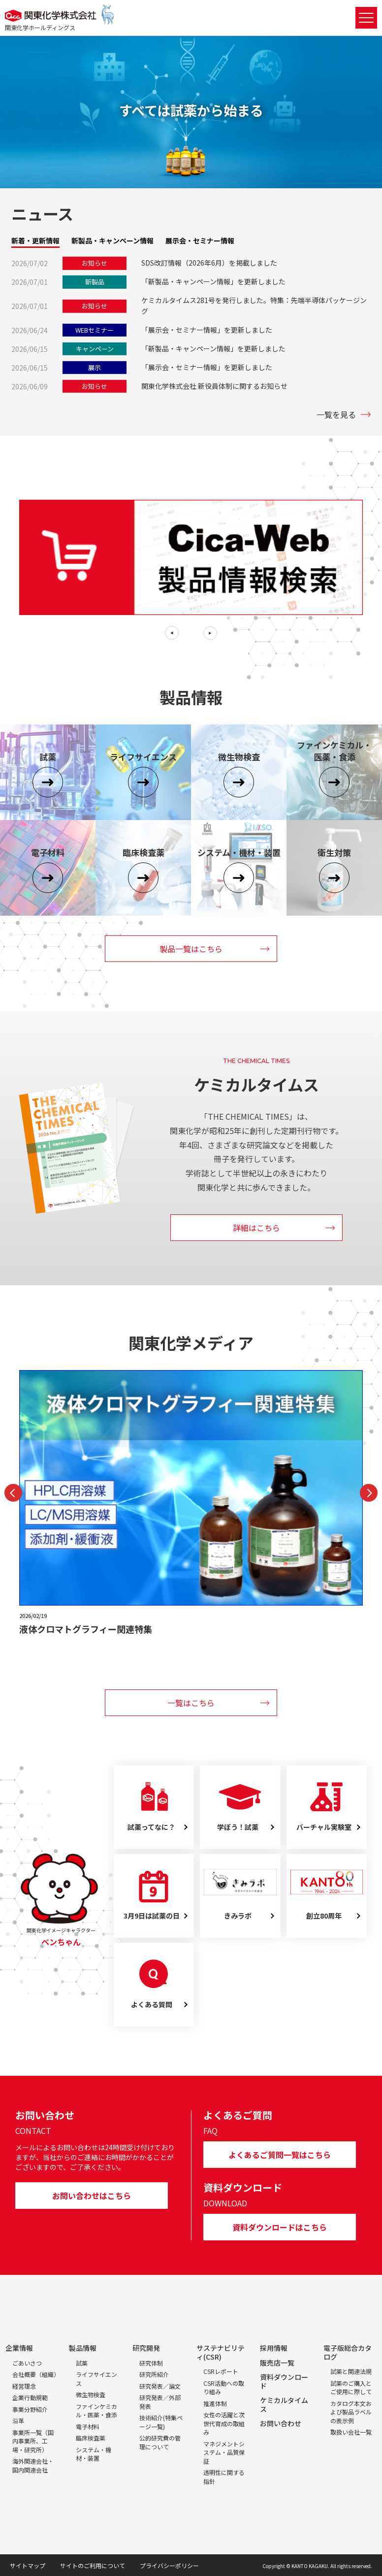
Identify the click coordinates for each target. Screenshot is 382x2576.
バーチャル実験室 (323, 1827)
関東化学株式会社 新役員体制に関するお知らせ (214, 386)
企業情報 (19, 2348)
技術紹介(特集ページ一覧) (161, 2422)
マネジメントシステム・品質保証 (224, 2452)
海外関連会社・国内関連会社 (33, 2465)
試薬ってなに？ (151, 1827)
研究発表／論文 (160, 2386)
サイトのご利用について (92, 2565)
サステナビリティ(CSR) (220, 2352)
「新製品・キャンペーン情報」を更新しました (213, 281)
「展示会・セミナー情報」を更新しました (206, 330)
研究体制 (151, 2363)
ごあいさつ (27, 2363)
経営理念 (24, 2386)
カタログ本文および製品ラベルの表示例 (351, 2412)
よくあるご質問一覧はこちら (279, 2155)
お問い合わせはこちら (91, 2195)
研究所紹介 (154, 2374)
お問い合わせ (280, 2423)
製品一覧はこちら (191, 949)
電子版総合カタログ (347, 2352)
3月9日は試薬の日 (152, 1916)
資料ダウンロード (284, 2381)
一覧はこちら (191, 1703)
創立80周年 (324, 1916)
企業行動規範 (30, 2397)
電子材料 (87, 2426)
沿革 (18, 2420)
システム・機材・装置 (93, 2454)
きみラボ (238, 1916)
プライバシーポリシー (169, 2565)
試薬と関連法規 (351, 2371)
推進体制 (215, 2403)
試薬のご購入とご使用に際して (351, 2387)
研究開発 (146, 2348)
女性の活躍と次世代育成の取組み (224, 2423)
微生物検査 (90, 2394)
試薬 (82, 2363)
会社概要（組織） (36, 2374)
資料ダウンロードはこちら (279, 2227)
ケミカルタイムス (284, 2404)
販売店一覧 (277, 2363)
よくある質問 (151, 2004)
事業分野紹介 (30, 2409)
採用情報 (273, 2348)
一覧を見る (336, 414)
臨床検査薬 (90, 2438)
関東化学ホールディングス (40, 27)
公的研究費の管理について (160, 2442)
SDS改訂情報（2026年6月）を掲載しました (209, 263)
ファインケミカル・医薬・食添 (96, 2410)
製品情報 (82, 2348)
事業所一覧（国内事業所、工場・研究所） (33, 2441)
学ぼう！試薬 (237, 1827)
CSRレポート (220, 2371)
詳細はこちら (256, 1228)
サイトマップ (27, 2565)
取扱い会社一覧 (351, 2432)
